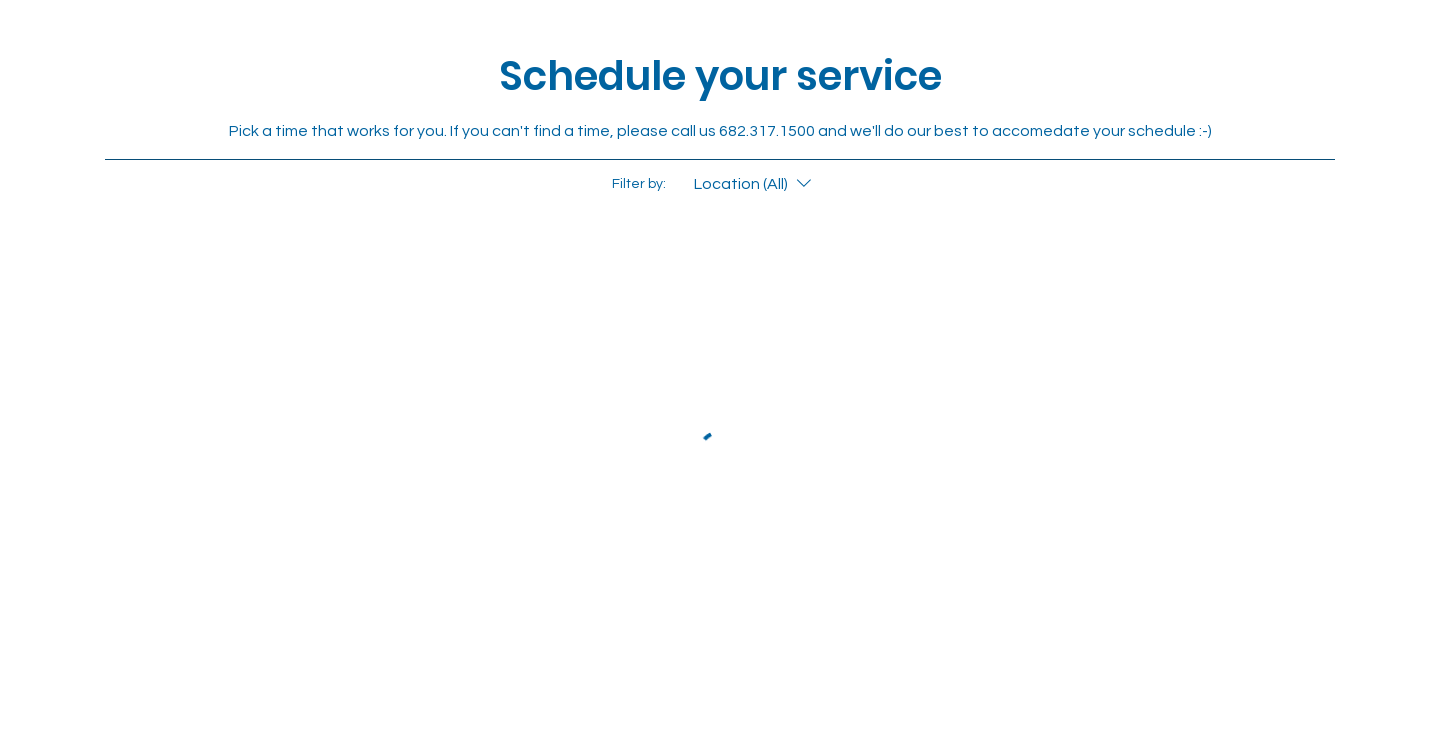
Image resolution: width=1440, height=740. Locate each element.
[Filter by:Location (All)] (755, 184)
